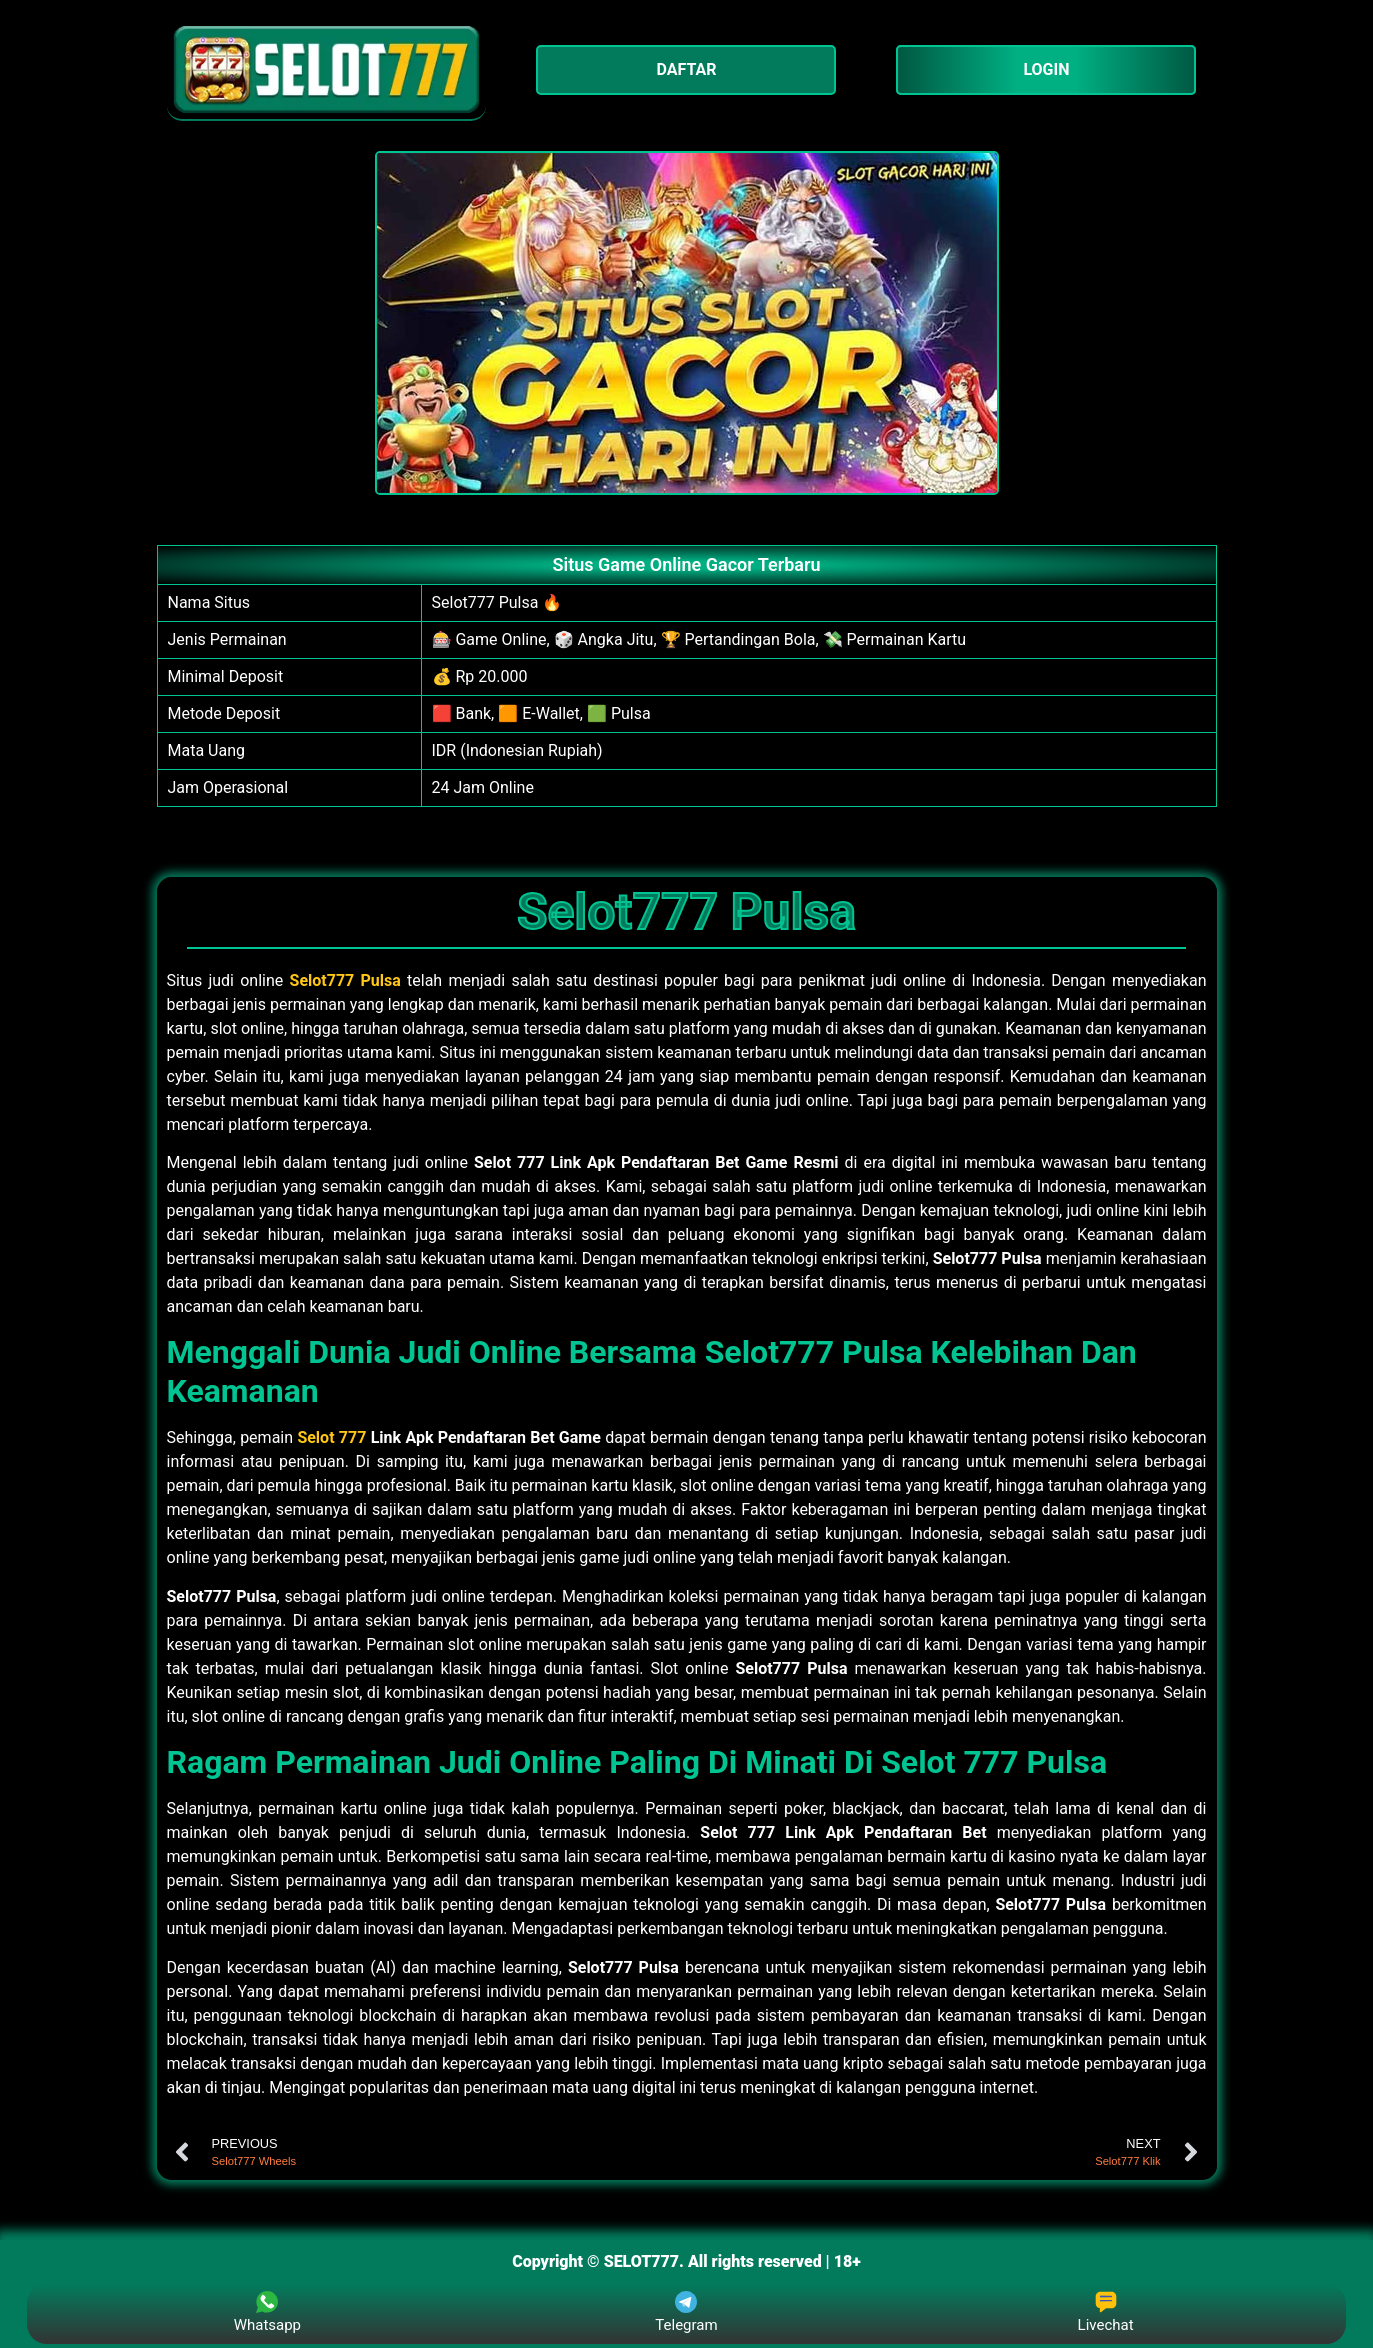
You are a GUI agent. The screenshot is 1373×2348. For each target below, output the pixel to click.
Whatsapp (267, 2312)
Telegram (686, 2312)
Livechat (1106, 2312)
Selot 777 (331, 1437)
